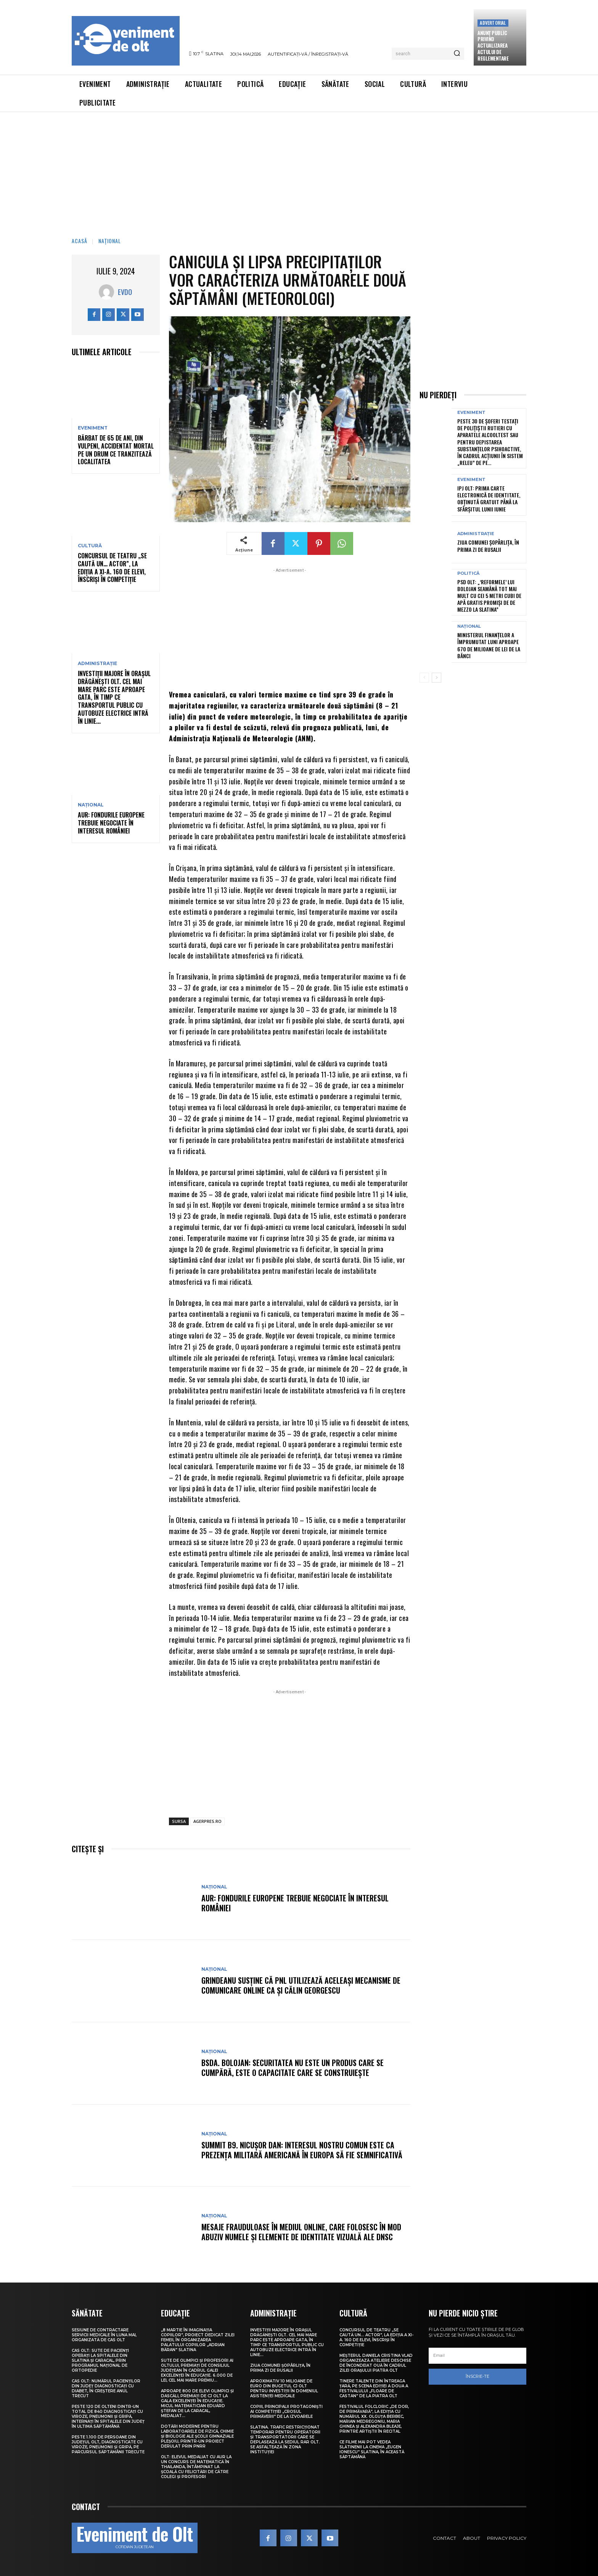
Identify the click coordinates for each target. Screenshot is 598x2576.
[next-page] (436, 678)
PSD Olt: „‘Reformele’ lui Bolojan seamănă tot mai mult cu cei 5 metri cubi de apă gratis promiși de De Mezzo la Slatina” (489, 596)
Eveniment (93, 428)
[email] (477, 2356)
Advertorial (493, 22)
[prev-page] (424, 678)
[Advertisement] (299, 169)
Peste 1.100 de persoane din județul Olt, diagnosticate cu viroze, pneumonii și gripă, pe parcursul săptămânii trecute (108, 2444)
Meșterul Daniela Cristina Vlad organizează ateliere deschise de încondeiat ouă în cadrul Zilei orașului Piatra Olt (376, 2363)
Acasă (79, 241)
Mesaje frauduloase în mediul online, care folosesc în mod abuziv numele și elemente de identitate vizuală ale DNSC (301, 2232)
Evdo (125, 292)
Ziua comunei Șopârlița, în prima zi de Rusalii (488, 545)
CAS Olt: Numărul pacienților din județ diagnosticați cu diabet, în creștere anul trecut (106, 2388)
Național (109, 241)
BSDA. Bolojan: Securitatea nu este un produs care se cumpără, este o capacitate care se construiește (292, 2067)
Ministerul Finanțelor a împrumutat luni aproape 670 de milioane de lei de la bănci (488, 645)
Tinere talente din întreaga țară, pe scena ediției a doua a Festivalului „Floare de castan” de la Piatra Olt (373, 2388)
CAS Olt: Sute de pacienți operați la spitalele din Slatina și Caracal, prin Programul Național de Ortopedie (100, 2360)
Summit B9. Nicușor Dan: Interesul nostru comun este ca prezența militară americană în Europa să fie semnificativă (301, 2150)
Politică (468, 573)
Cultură (90, 545)
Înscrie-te (477, 2376)
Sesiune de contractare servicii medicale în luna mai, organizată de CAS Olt (104, 2335)
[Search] (457, 54)
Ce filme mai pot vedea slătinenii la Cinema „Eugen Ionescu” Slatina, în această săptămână (371, 2449)
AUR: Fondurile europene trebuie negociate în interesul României (111, 822)
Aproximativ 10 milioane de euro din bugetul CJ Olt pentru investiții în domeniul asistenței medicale (284, 2388)
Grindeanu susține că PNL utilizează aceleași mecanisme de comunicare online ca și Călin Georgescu (300, 1985)
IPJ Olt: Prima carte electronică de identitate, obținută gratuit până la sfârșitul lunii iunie (488, 498)
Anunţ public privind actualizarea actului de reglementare (492, 46)
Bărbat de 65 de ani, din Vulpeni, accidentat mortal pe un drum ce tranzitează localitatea (116, 449)
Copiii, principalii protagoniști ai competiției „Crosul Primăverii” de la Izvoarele (286, 2411)
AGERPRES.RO (207, 1821)
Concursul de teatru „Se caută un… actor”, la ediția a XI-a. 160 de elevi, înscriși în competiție (112, 567)
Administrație (97, 663)
